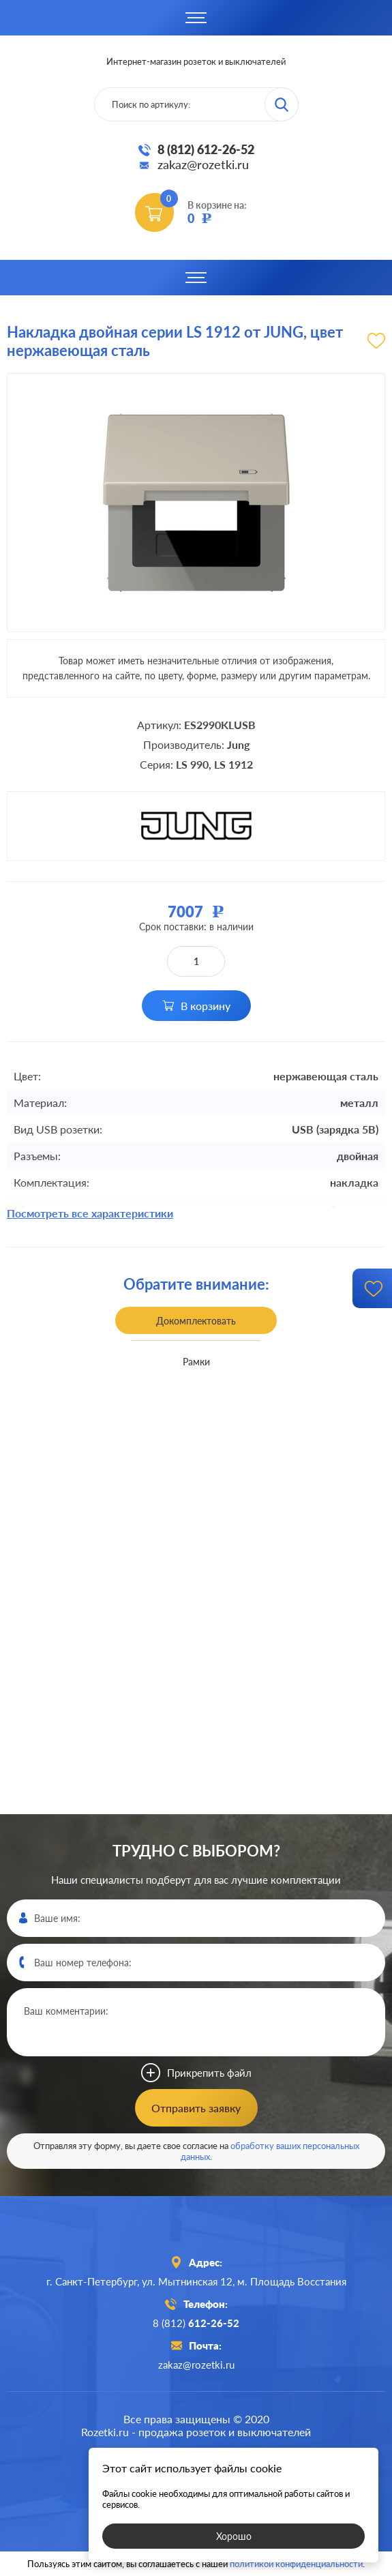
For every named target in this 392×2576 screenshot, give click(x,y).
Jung (238, 744)
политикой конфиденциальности (296, 2563)
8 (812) (196, 2323)
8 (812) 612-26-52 (205, 149)
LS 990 (192, 764)
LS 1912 (233, 764)
